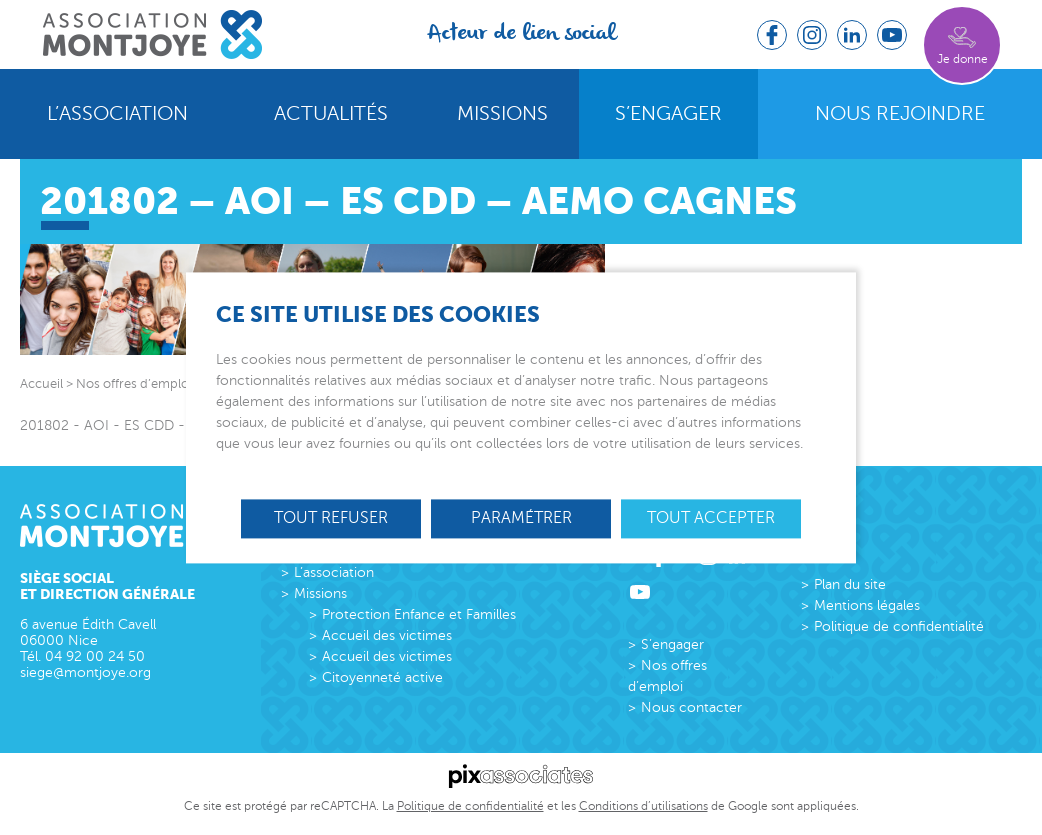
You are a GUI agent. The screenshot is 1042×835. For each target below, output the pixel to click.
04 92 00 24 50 (95, 656)
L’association (117, 114)
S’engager (668, 114)
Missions (502, 114)
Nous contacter (691, 707)
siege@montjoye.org (85, 672)
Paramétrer (521, 518)
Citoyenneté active (382, 677)
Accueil (41, 384)
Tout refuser (331, 518)
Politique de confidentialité (899, 626)
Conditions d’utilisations (643, 806)
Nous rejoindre (900, 114)
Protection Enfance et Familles (419, 614)
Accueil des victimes (387, 635)
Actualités (331, 114)
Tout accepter (711, 518)
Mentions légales (867, 605)
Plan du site (850, 584)
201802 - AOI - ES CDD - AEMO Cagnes (150, 425)
